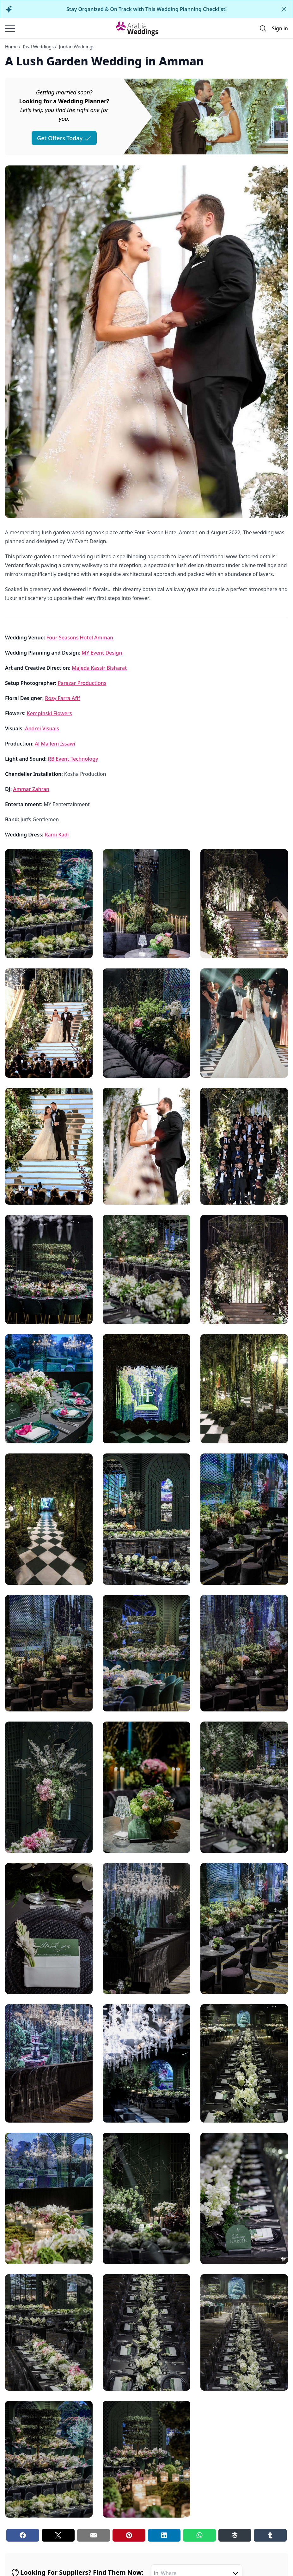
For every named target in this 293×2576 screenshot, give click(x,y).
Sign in (280, 28)
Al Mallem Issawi (55, 743)
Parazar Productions (82, 683)
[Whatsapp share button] (199, 2535)
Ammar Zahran (31, 789)
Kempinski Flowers (49, 713)
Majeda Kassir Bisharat (99, 667)
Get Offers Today (64, 138)
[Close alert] (284, 9)
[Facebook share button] (22, 2535)
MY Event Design (102, 652)
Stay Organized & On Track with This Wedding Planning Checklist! (146, 9)
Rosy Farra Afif (62, 698)
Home (11, 47)
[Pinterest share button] (129, 2535)
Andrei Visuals (42, 728)
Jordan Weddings (77, 47)
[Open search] (263, 28)
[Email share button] (93, 2535)
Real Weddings (38, 47)
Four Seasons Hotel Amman (79, 637)
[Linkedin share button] (164, 2535)
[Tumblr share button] (270, 2535)
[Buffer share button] (234, 2535)
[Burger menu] (10, 28)
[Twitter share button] (58, 2535)
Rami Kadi (57, 834)
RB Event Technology (73, 758)
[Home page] (137, 28)
